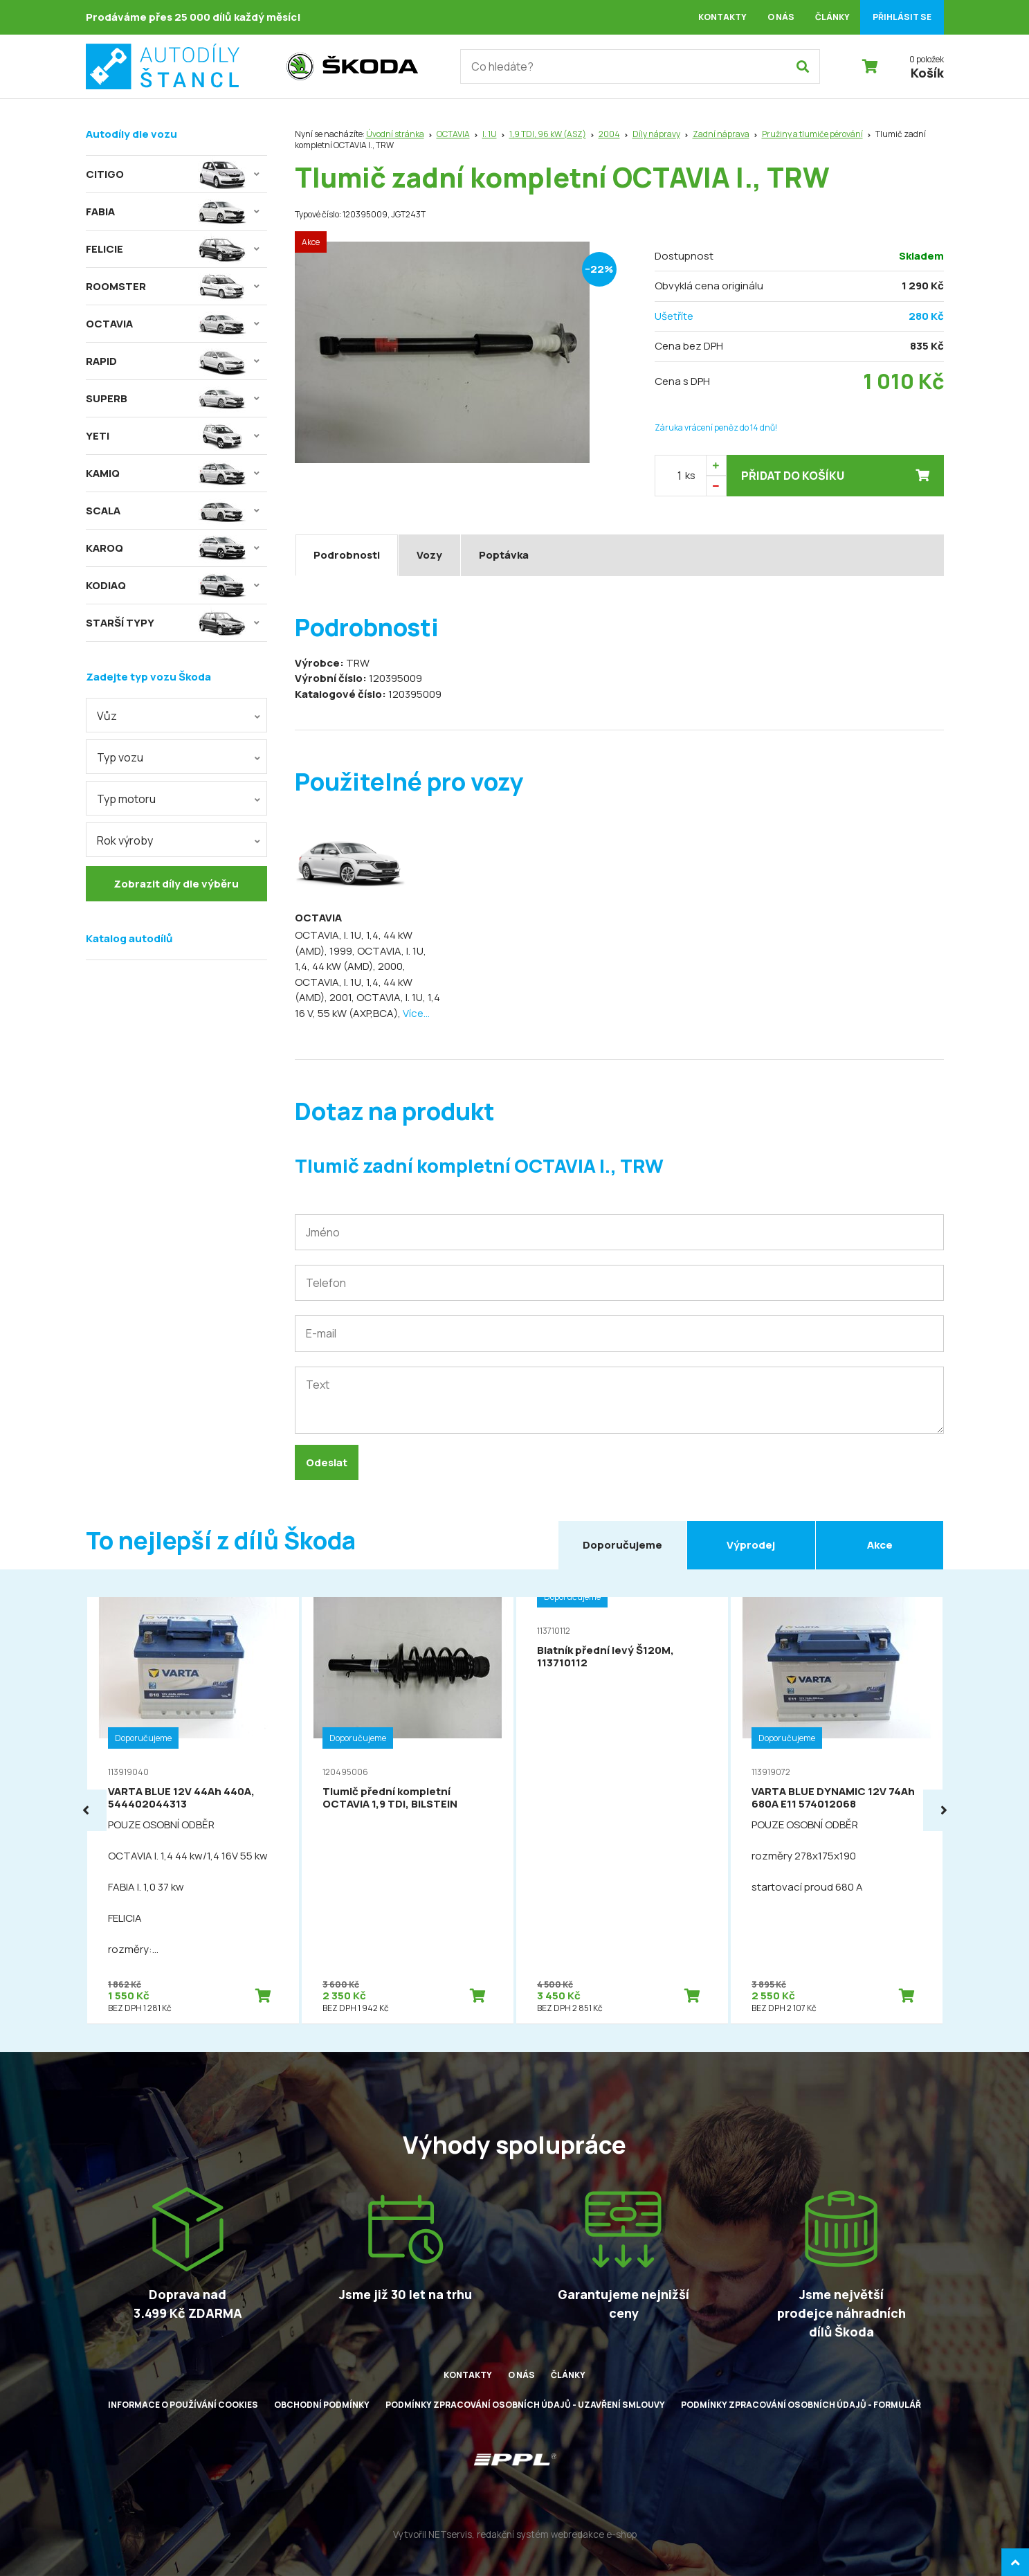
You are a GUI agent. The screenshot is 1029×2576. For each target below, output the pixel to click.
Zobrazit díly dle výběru (176, 883)
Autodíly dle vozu (131, 134)
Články (832, 17)
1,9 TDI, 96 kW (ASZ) (547, 134)
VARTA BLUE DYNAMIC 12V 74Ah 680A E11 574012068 (833, 1797)
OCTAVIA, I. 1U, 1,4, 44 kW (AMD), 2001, (353, 990)
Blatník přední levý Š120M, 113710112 (605, 1656)
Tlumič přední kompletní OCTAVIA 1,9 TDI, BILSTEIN (389, 1797)
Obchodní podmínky (322, 2405)
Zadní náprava (721, 134)
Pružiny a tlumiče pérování (812, 134)
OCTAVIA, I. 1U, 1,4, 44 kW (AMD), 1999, (353, 943)
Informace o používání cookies (183, 2405)
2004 (609, 134)
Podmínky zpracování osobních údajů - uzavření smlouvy (525, 2405)
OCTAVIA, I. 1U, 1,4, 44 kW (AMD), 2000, (360, 959)
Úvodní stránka (395, 134)
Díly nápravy (656, 134)
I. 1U (489, 134)
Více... (416, 1013)
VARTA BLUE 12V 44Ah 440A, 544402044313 (181, 1797)
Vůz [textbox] (107, 715)
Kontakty (722, 17)
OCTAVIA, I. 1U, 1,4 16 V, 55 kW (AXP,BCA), (367, 1005)
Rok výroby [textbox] (125, 840)
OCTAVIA (453, 134)
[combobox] (176, 715)
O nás (780, 17)
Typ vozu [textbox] (120, 757)
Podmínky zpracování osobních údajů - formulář (801, 2405)
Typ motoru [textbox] (126, 799)
